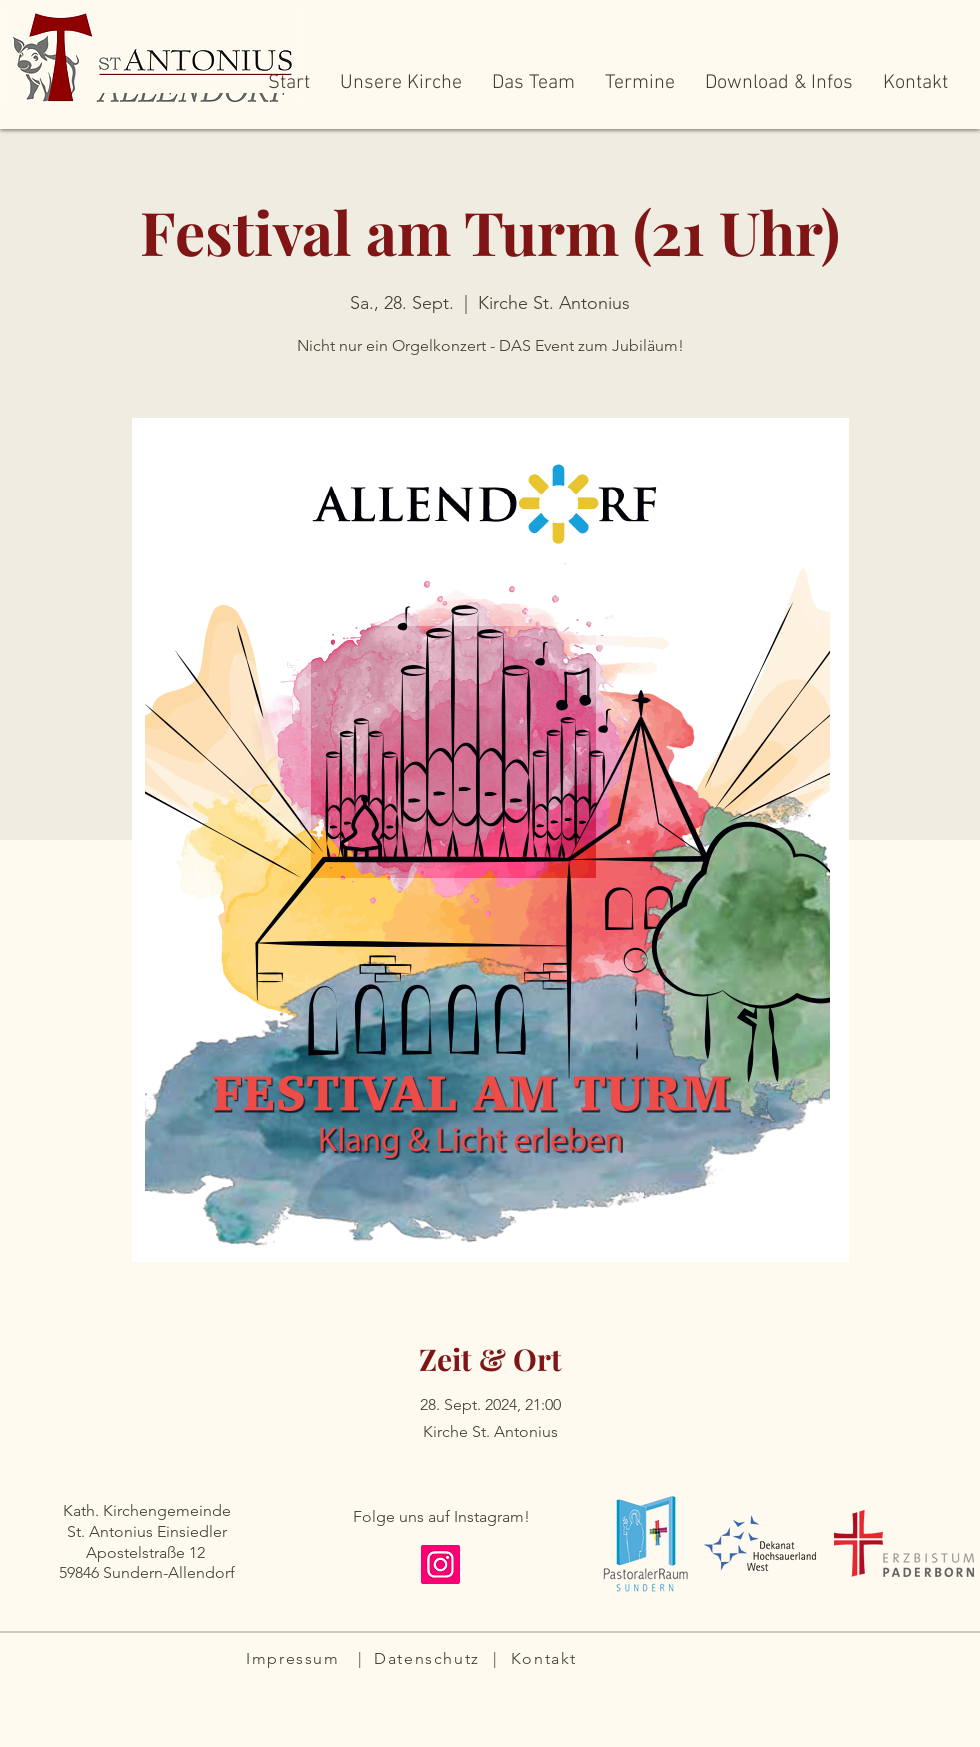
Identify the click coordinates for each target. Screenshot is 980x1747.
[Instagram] (440, 1564)
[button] (401, 90)
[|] (362, 1658)
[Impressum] (295, 1658)
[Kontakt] (546, 1658)
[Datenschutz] (429, 1658)
